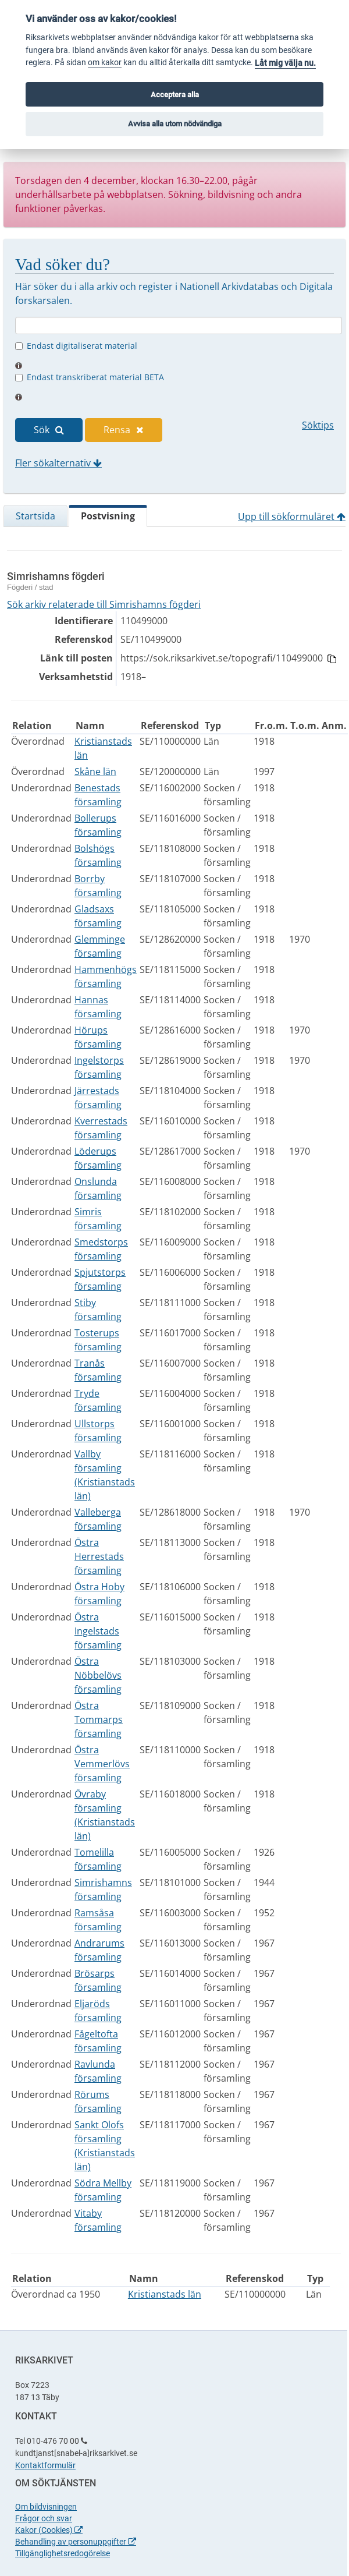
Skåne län (95, 771)
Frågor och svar (43, 2518)
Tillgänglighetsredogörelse (62, 2553)
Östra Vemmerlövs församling (102, 1763)
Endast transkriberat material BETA (95, 377)
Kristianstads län (164, 2294)
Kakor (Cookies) (49, 2530)
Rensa (124, 429)
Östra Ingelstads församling (98, 1631)
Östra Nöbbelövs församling (98, 1675)
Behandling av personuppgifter (75, 2541)
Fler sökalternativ (58, 463)
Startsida (35, 515)
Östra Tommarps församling (98, 1719)
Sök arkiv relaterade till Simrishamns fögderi (104, 604)
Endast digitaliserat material (82, 345)
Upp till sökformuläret (292, 516)
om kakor (105, 63)
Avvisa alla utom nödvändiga (175, 123)
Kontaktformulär (45, 2465)
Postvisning (108, 515)
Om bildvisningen (46, 2506)
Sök (49, 429)
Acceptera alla (175, 94)
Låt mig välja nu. (285, 63)
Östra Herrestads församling (99, 1556)
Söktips (318, 425)
